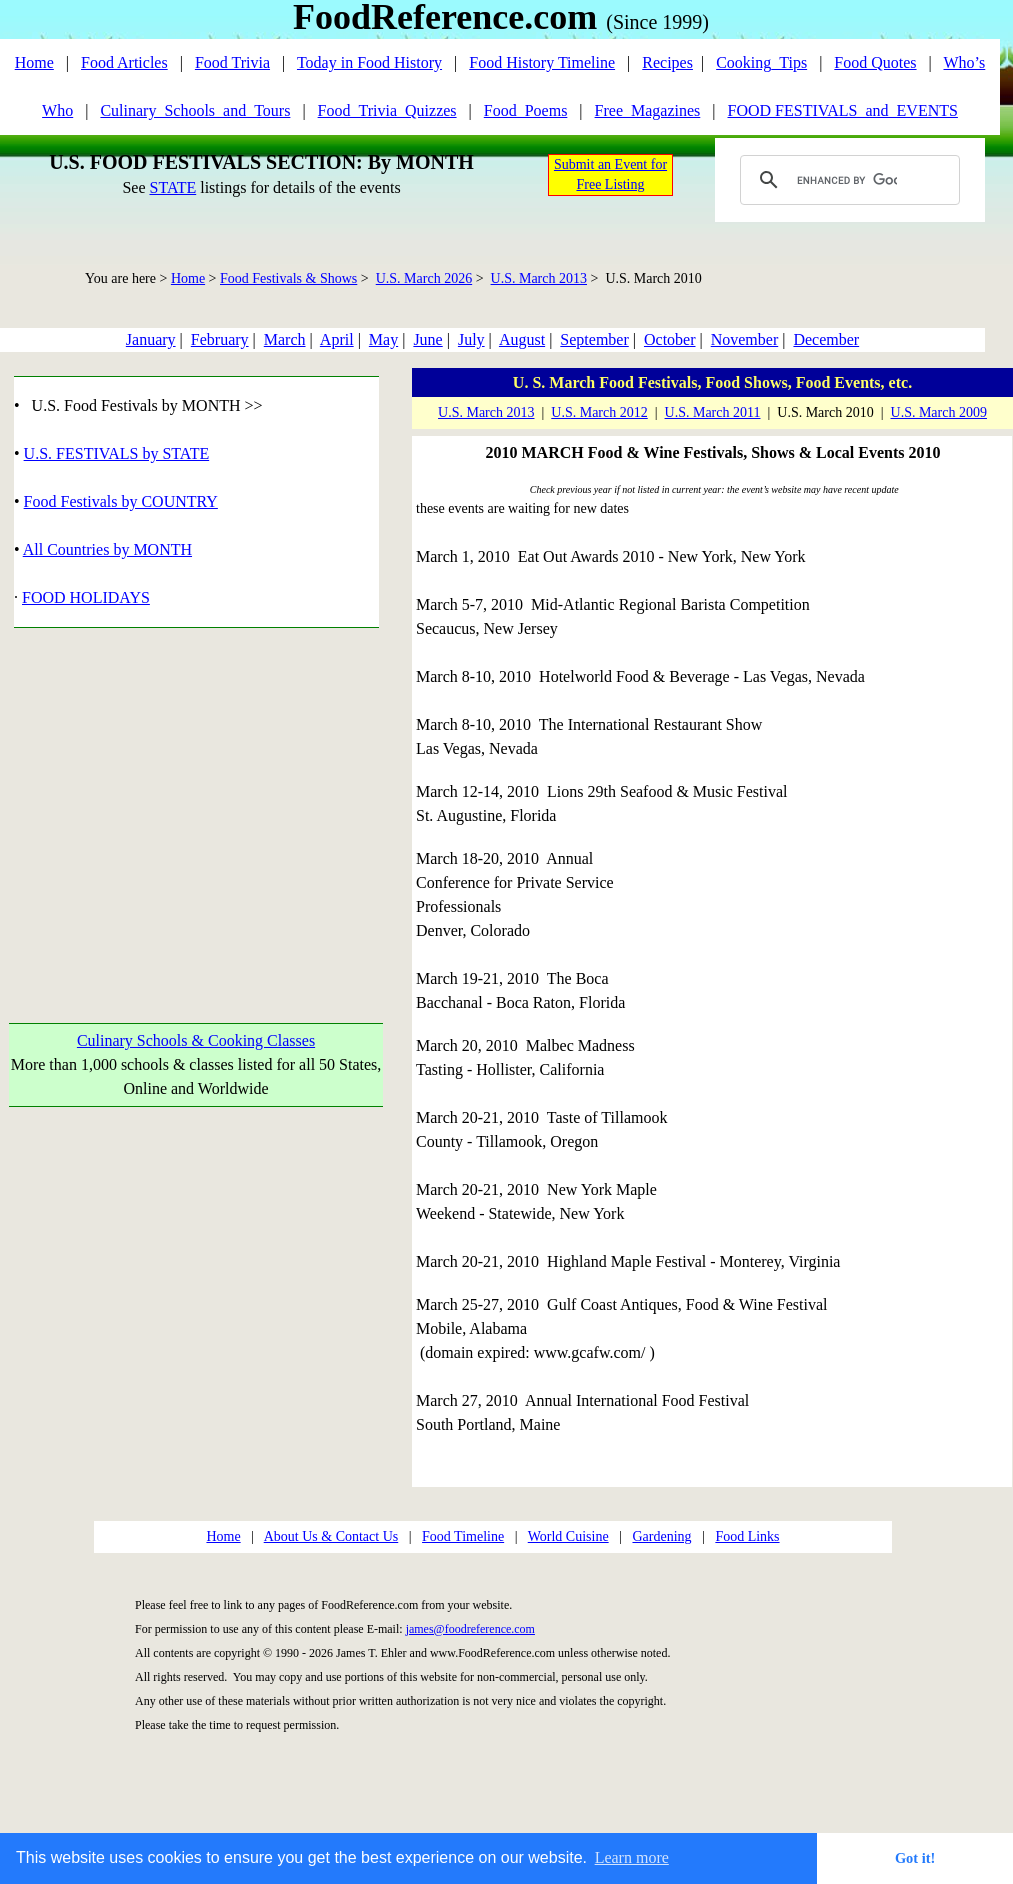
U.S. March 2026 (424, 278)
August (522, 339)
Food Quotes (875, 62)
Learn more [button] (632, 1857)
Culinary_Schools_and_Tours (195, 110)
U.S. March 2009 (939, 412)
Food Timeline (463, 1536)
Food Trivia (232, 62)
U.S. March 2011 (713, 412)
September (594, 339)
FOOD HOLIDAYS (86, 597)
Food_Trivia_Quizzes (387, 110)
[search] (847, 180)
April (337, 339)
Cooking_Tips (761, 62)
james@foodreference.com (470, 1629)
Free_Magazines (648, 110)
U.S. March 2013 (539, 278)
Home (34, 62)
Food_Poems (526, 110)
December (826, 339)
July (471, 339)
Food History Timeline (542, 62)
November (745, 339)
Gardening (661, 1536)
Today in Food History (369, 62)
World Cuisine (568, 1536)
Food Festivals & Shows (288, 278)
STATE (172, 187)
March (285, 339)
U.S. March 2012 (599, 412)
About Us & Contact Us (331, 1536)
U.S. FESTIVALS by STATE (117, 453)
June (427, 339)
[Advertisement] (187, 802)
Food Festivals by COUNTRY (121, 501)
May (383, 339)
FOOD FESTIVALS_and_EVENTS (843, 110)
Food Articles (124, 62)
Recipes (667, 62)
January (151, 339)
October (670, 339)
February (220, 339)
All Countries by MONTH (107, 549)
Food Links (747, 1536)
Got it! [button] (915, 1858)
